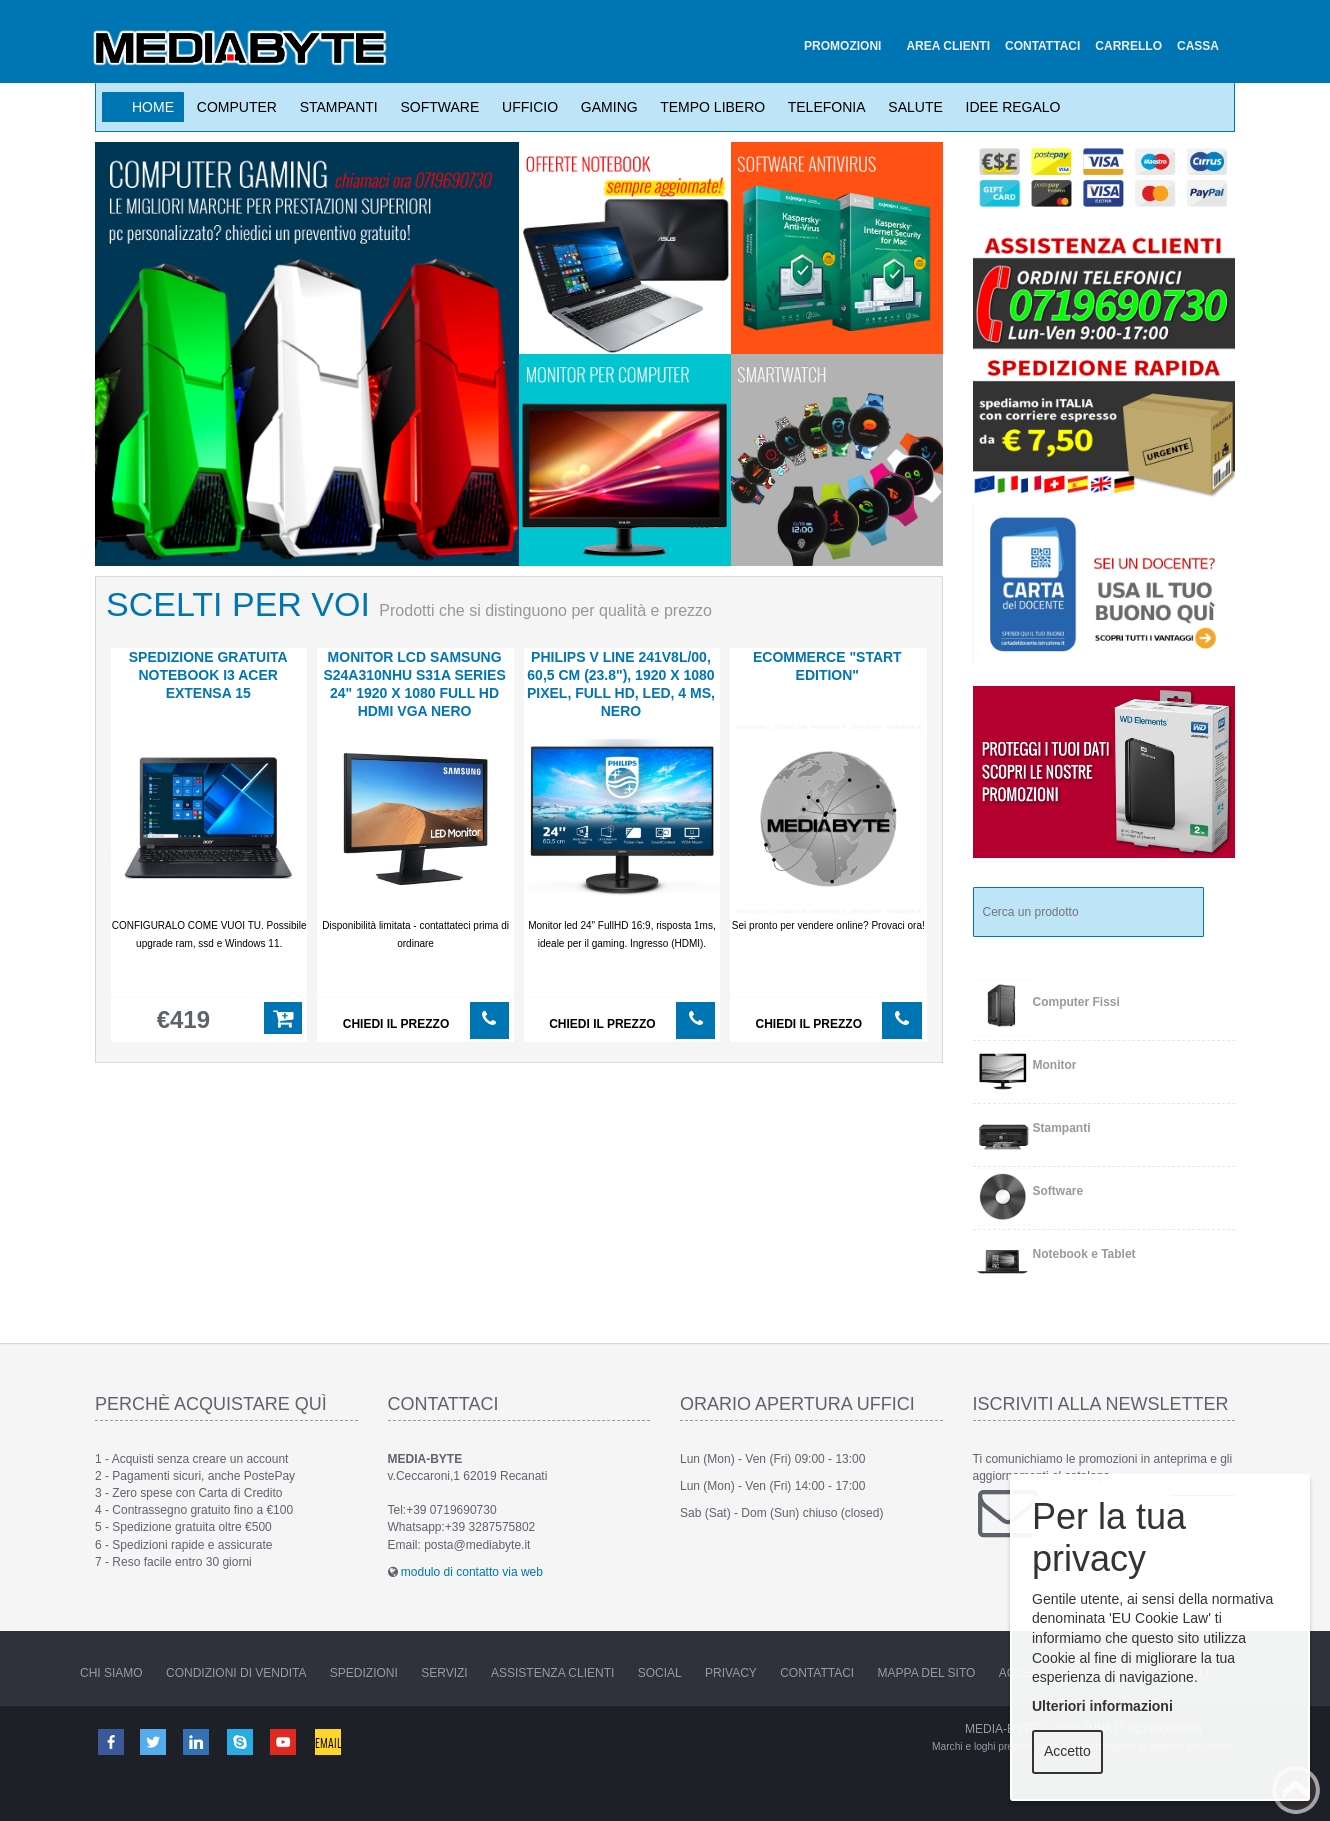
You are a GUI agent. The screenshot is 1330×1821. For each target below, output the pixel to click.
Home (153, 107)
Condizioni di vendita (236, 1673)
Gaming (605, 107)
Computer (233, 107)
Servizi (444, 1673)
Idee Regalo (1009, 107)
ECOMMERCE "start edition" (827, 666)
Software (436, 107)
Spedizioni (364, 1673)
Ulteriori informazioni (1102, 1706)
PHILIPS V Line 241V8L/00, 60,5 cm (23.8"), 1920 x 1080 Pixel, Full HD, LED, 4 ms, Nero (621, 684)
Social (660, 1673)
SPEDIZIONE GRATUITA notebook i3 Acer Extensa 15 (208, 675)
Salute (912, 107)
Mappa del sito (927, 1673)
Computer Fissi (1076, 1002)
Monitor (1055, 1065)
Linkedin (199, 1741)
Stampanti (335, 107)
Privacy (731, 1673)
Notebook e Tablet (1084, 1254)
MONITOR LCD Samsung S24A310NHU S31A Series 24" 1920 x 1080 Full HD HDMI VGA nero (414, 684)
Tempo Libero (709, 107)
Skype (243, 1741)
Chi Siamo (111, 1673)
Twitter (154, 1741)
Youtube (287, 1741)
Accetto (1067, 1751)
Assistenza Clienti (552, 1673)
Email (332, 1741)
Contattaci (817, 1673)
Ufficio (526, 107)
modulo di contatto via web (472, 1572)
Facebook (110, 1741)
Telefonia (822, 107)
